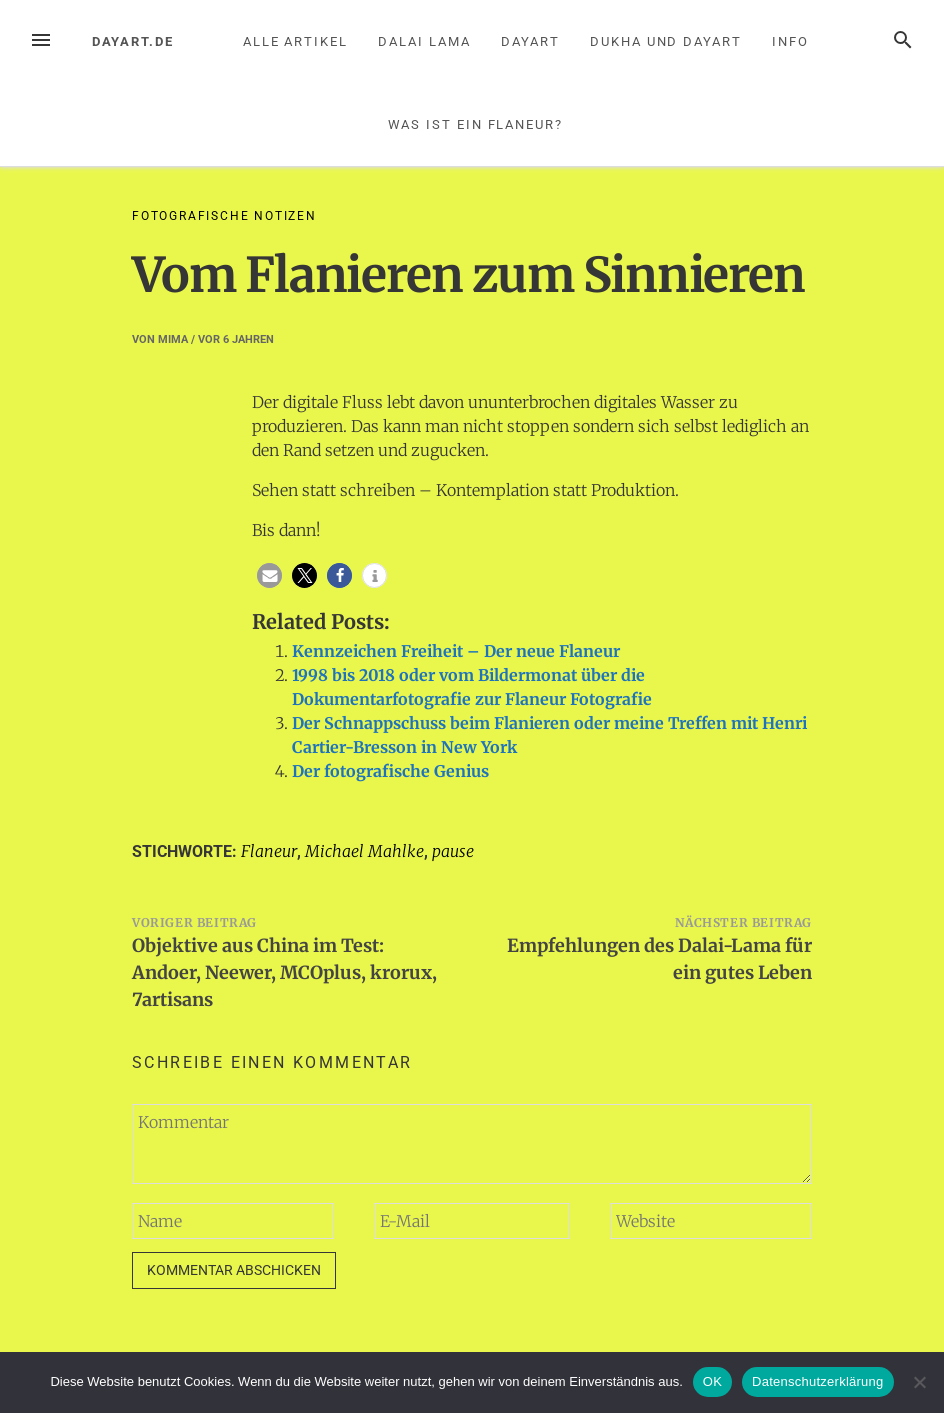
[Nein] (919, 1382)
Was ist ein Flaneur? (475, 124)
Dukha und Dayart (666, 41)
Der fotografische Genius (390, 771)
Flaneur (269, 851)
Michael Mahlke (364, 851)
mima (173, 339)
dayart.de (133, 41)
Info (790, 41)
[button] (269, 575)
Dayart (530, 41)
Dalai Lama (424, 41)
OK (712, 1381)
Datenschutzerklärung (817, 1381)
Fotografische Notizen (224, 216)
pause (453, 851)
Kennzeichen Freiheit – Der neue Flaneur (456, 651)
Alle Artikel (295, 41)
